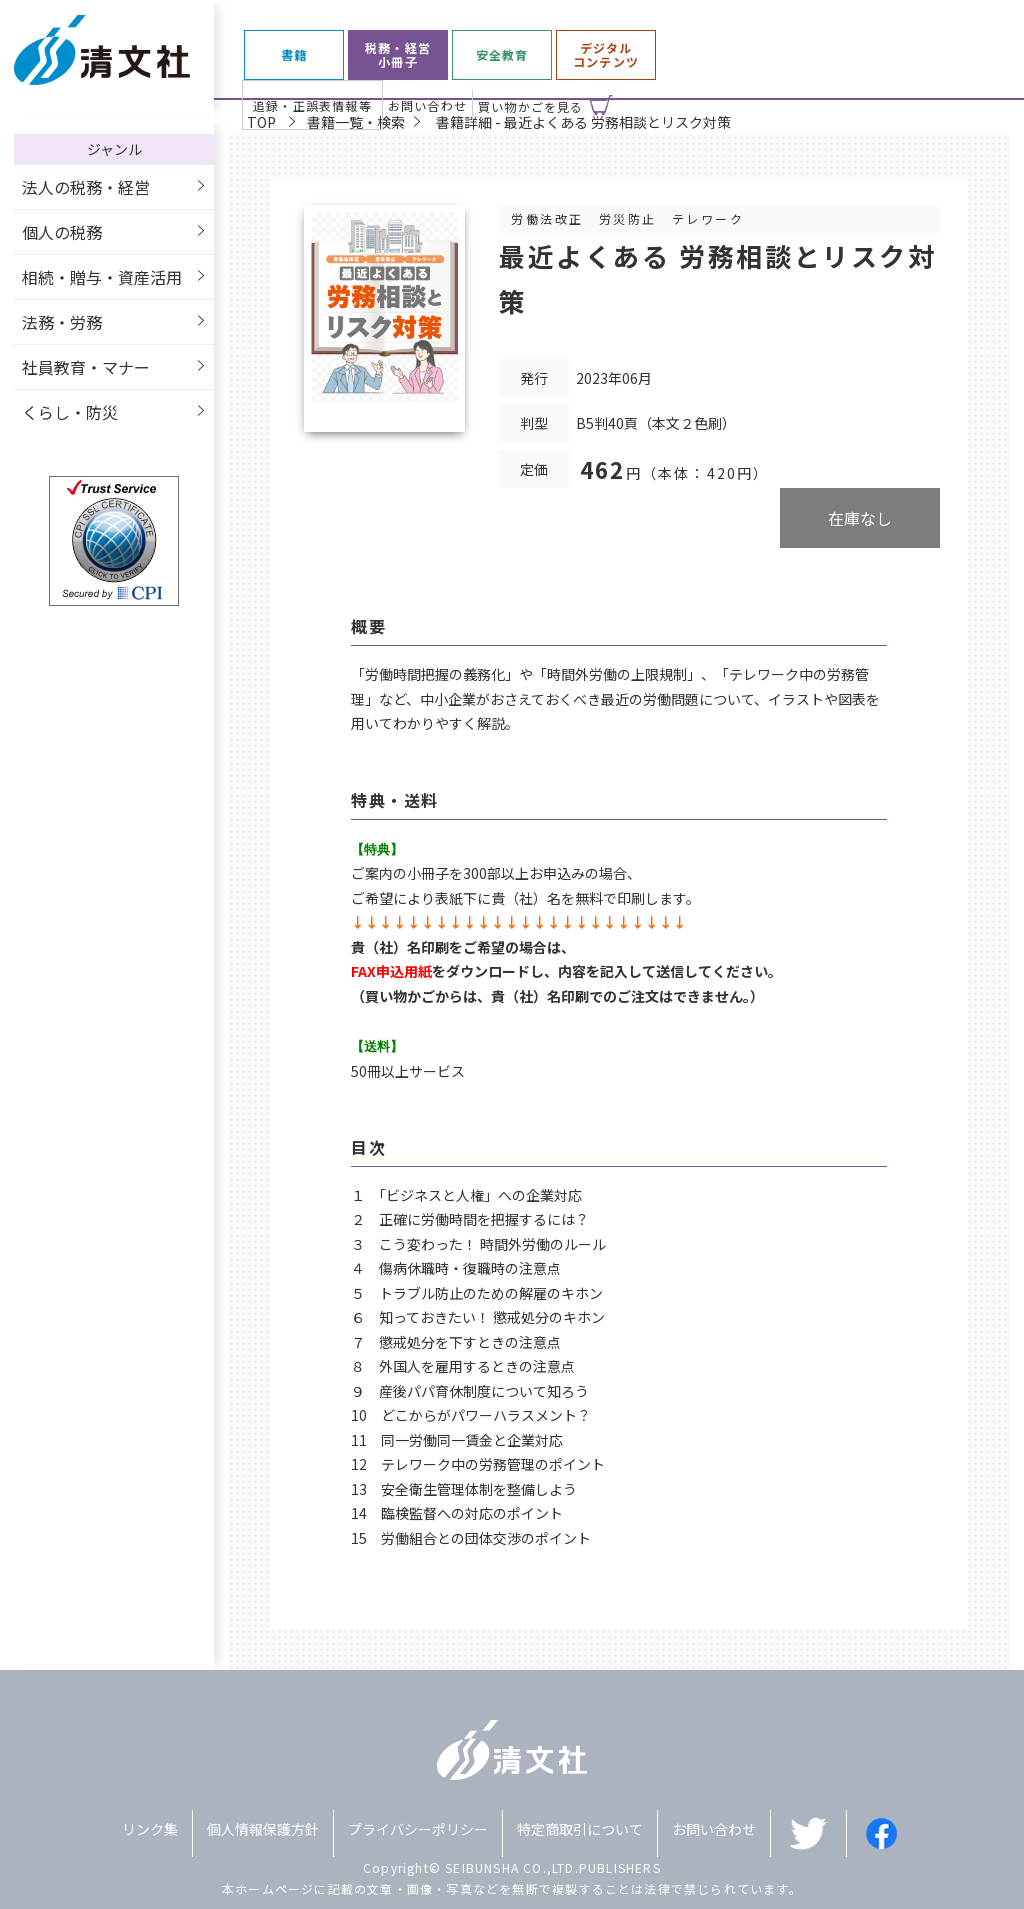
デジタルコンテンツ (606, 55)
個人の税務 (62, 232)
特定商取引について (580, 1829)
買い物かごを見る (531, 106)
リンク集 (150, 1829)
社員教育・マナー (86, 367)
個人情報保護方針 (263, 1829)
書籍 (294, 55)
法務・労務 (62, 322)
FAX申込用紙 (391, 971)
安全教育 (502, 55)
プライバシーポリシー (418, 1829)
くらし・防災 (70, 412)
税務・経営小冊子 (398, 55)
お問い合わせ (427, 105)
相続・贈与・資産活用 (102, 277)
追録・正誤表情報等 (312, 105)
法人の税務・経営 (86, 187)
